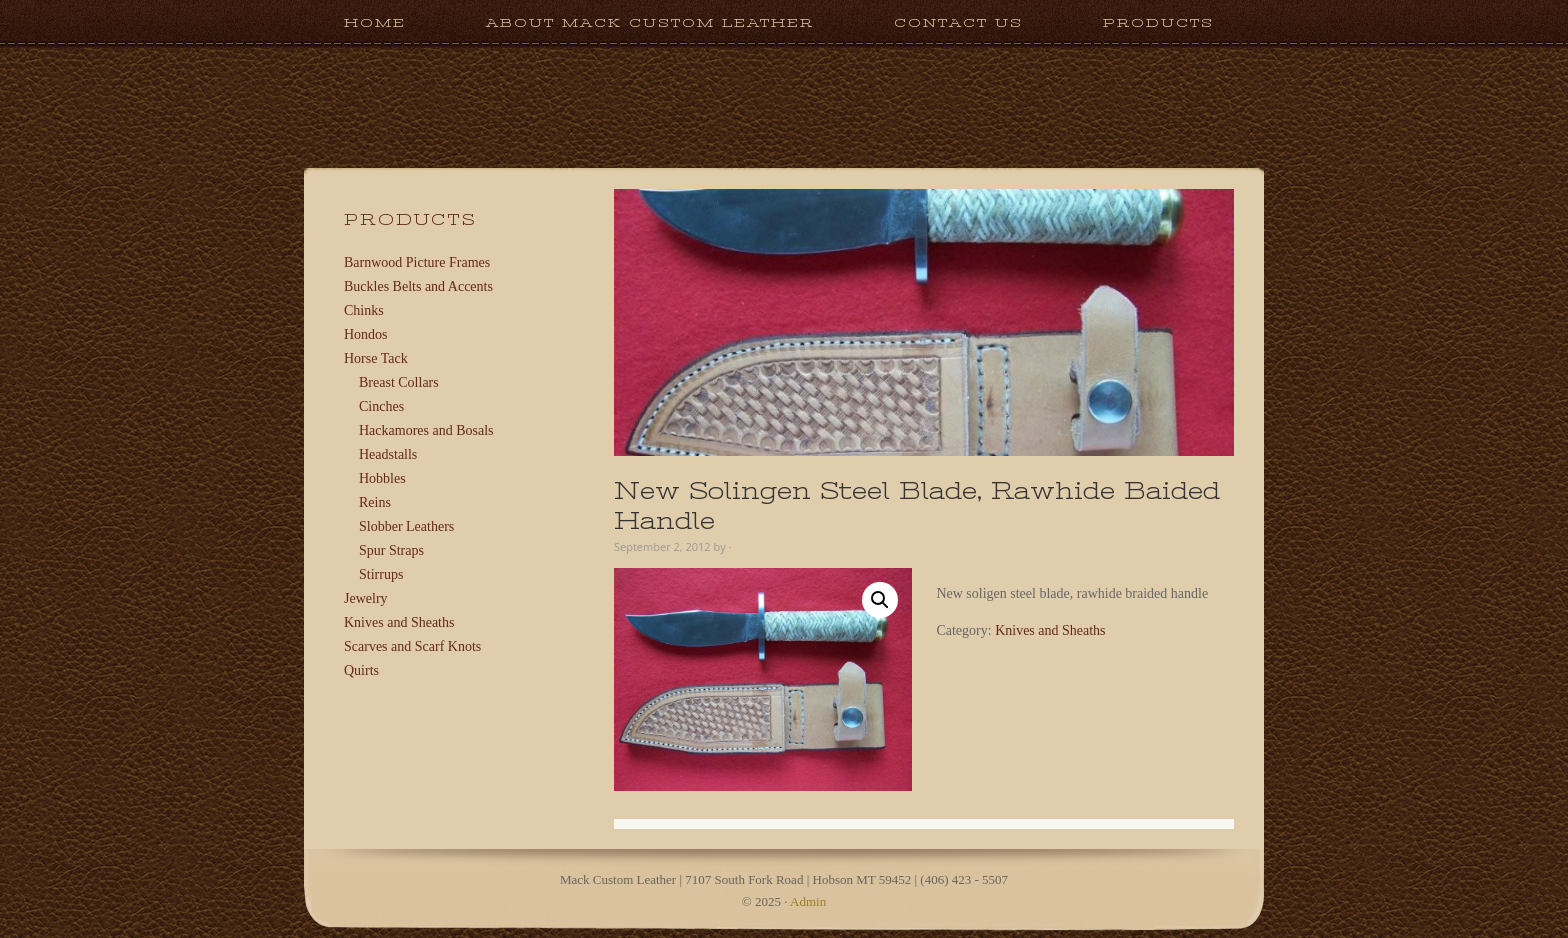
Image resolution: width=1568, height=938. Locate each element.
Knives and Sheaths (1050, 630)
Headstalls (388, 454)
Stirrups (381, 574)
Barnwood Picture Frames (417, 262)
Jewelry (366, 598)
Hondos (366, 334)
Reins (375, 502)
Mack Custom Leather (784, 158)
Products (1138, 22)
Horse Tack (376, 358)
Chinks (364, 310)
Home (375, 22)
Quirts (361, 670)
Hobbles (382, 478)
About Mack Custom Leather (650, 22)
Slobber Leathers (406, 526)
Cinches (381, 406)
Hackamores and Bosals (426, 430)
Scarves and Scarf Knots (412, 646)
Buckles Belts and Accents (418, 286)
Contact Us (958, 22)
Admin (808, 901)
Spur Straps (391, 550)
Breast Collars (399, 382)
